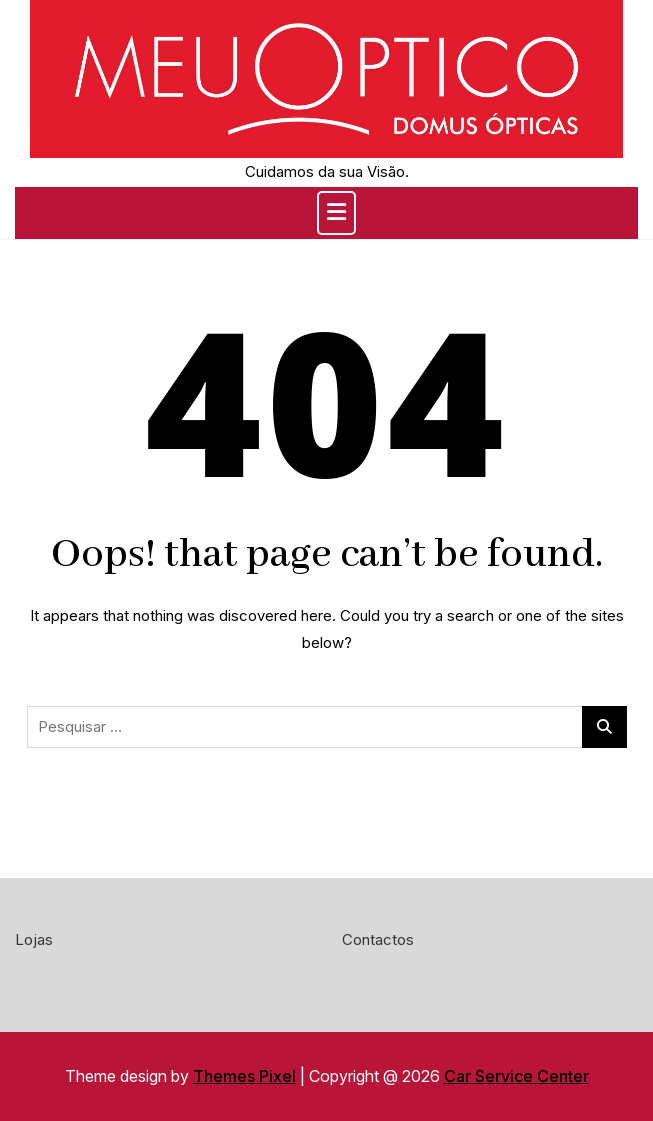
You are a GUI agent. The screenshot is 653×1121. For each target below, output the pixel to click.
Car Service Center (516, 1076)
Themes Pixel (244, 1076)
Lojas (34, 939)
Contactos (378, 939)
